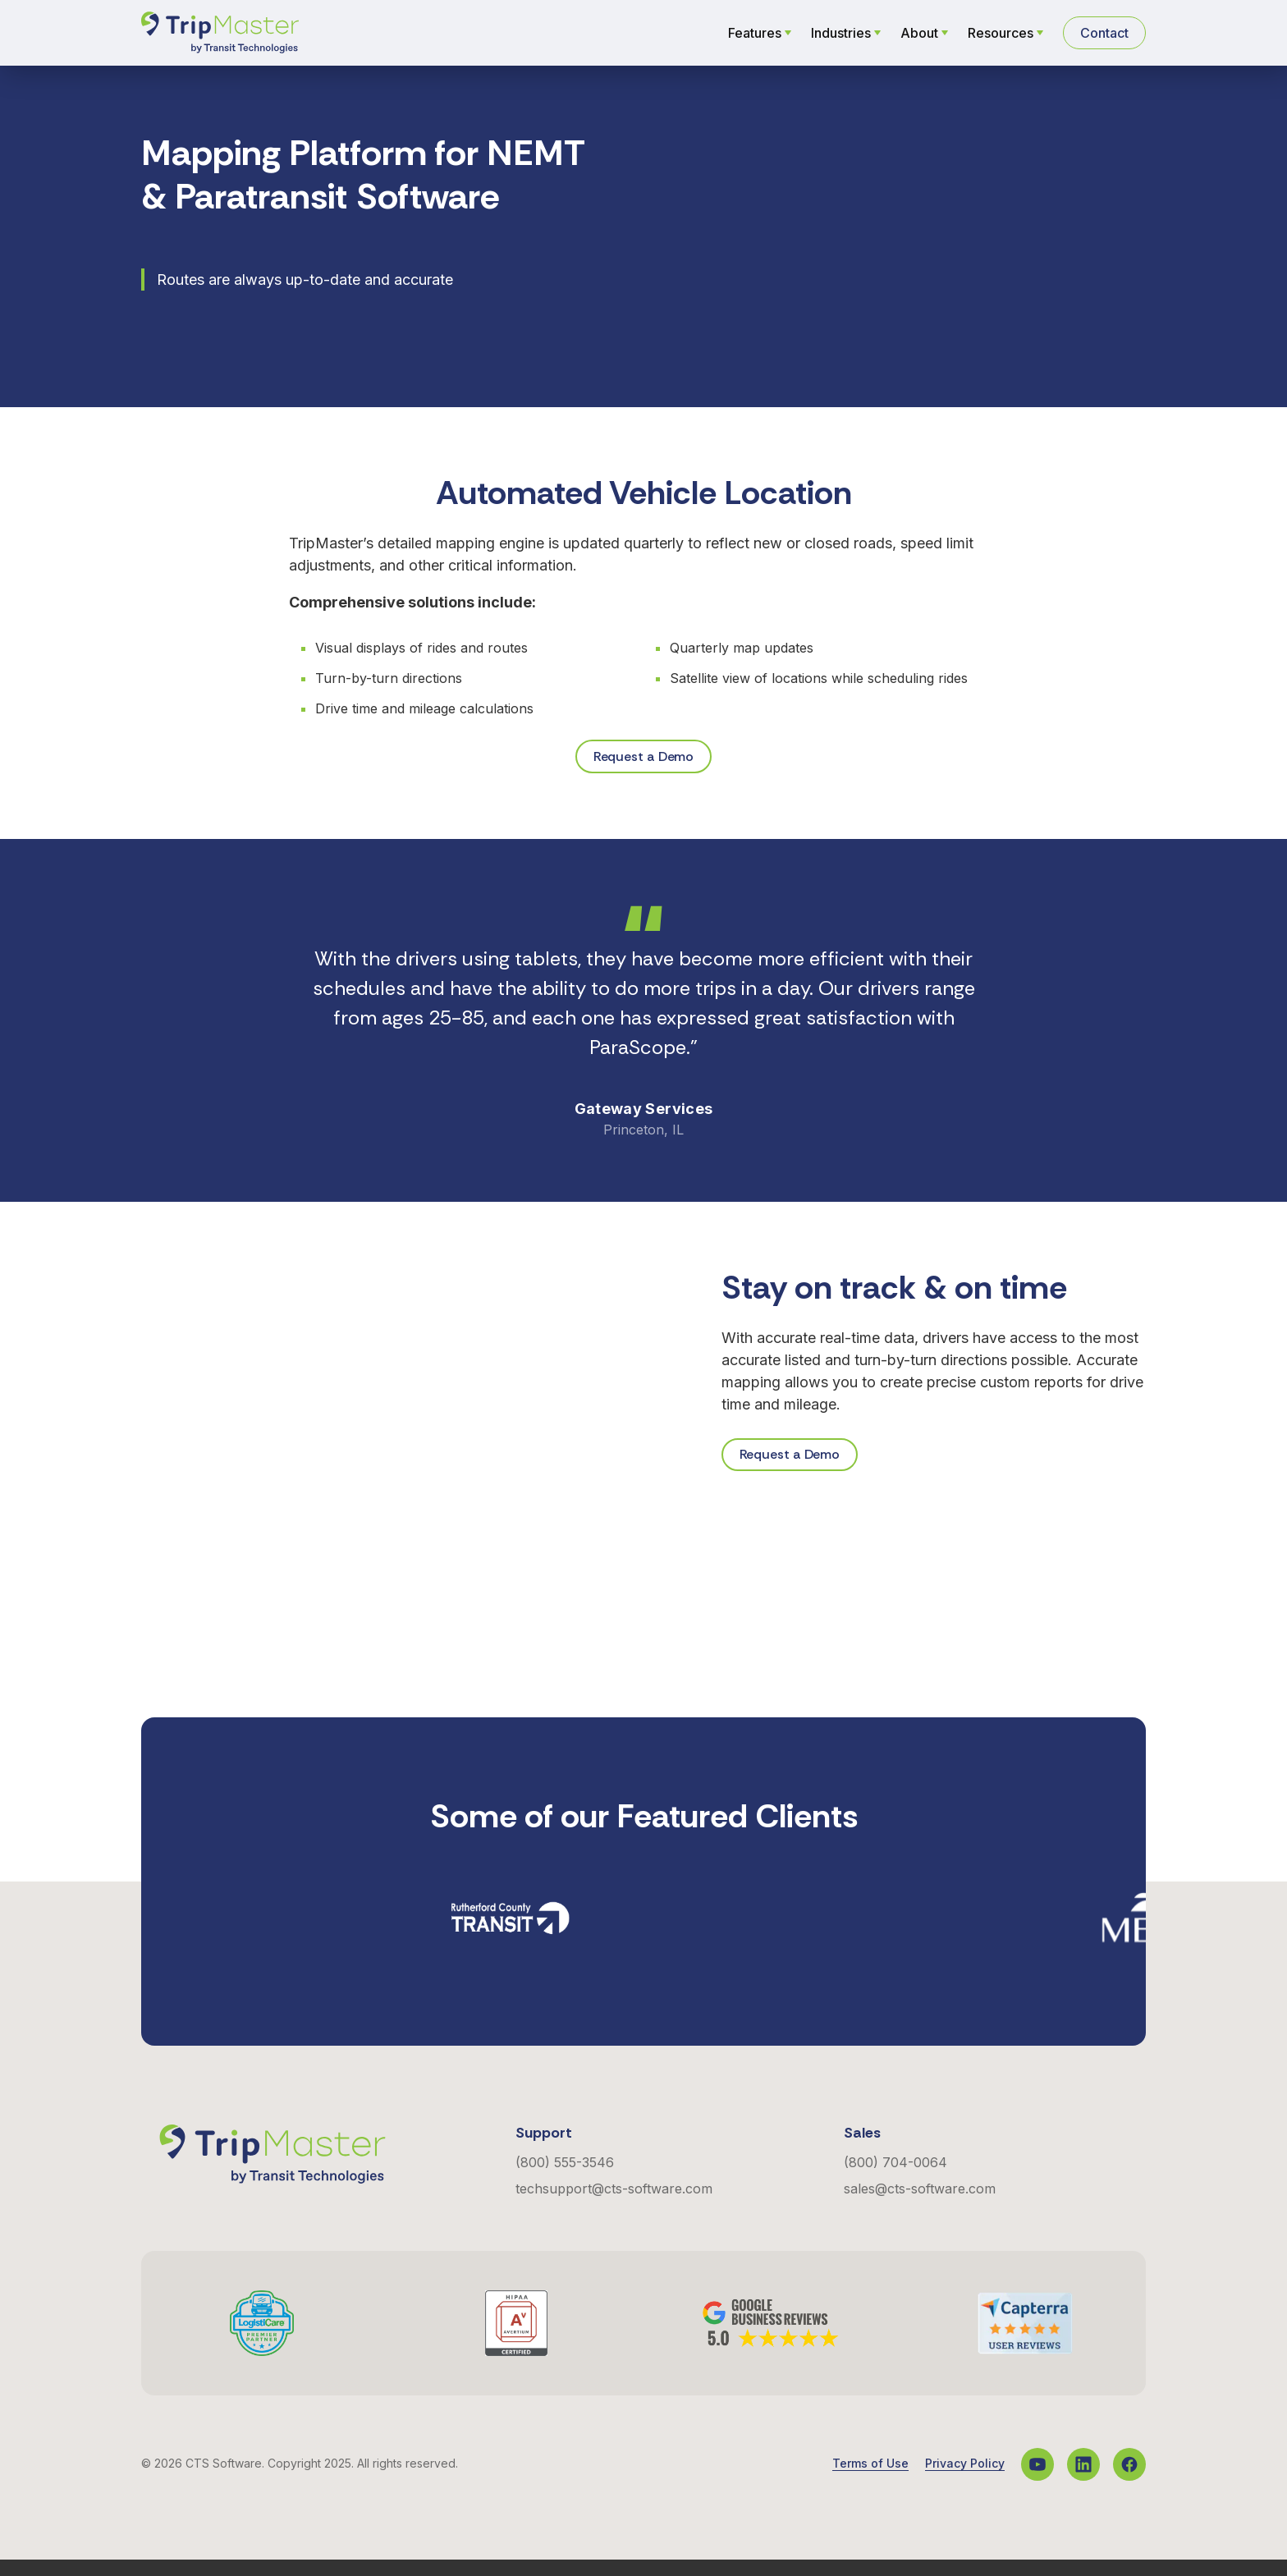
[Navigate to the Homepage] (220, 32)
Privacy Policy (965, 2480)
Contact (1104, 33)
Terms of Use (870, 2480)
